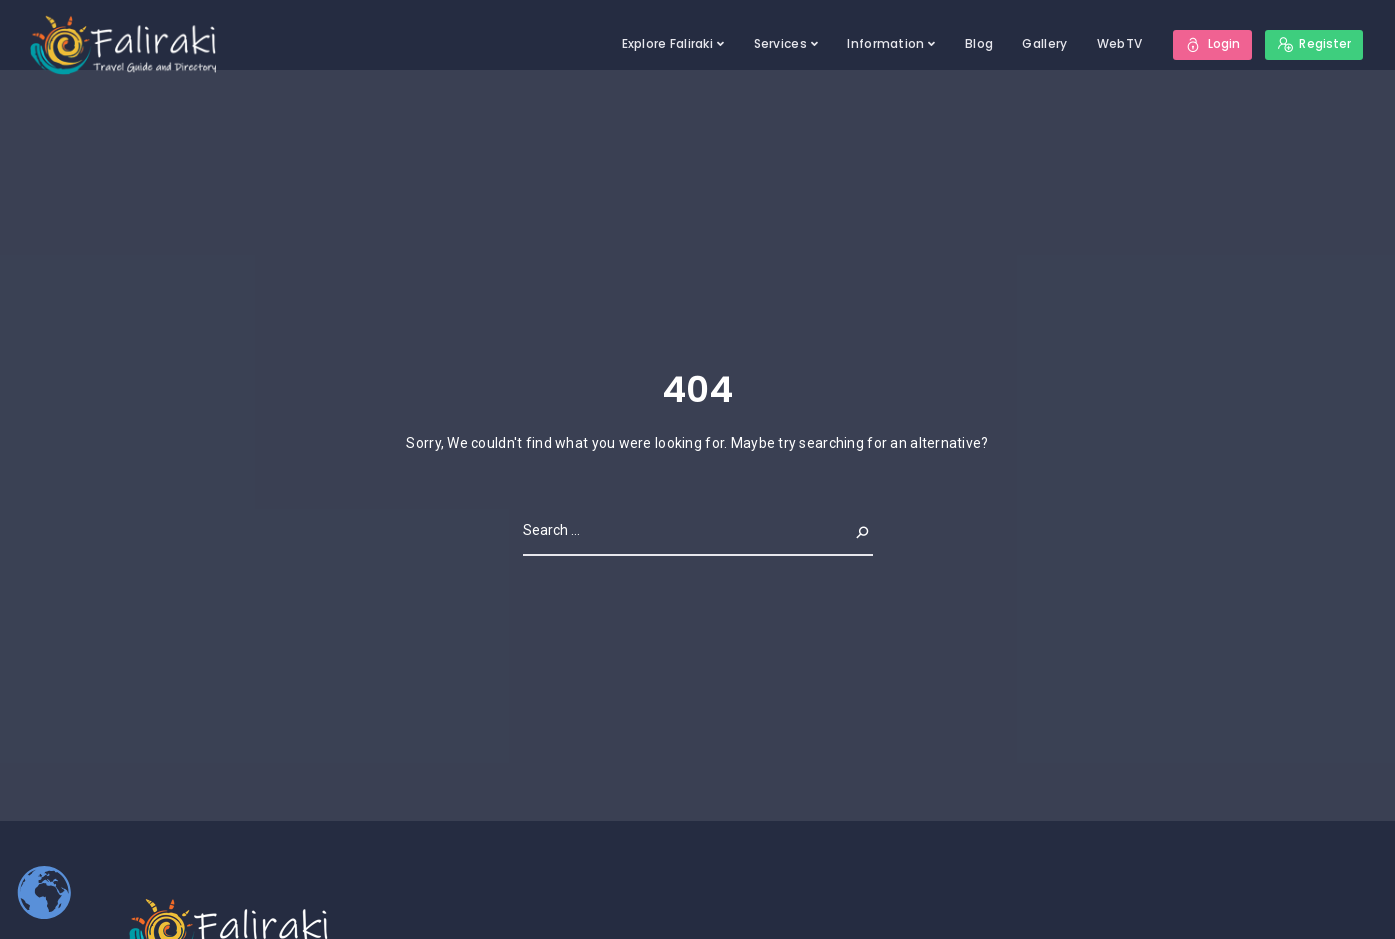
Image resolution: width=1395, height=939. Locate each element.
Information (885, 43)
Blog (979, 43)
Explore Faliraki (666, 43)
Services (779, 43)
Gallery (1044, 43)
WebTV (1118, 43)
